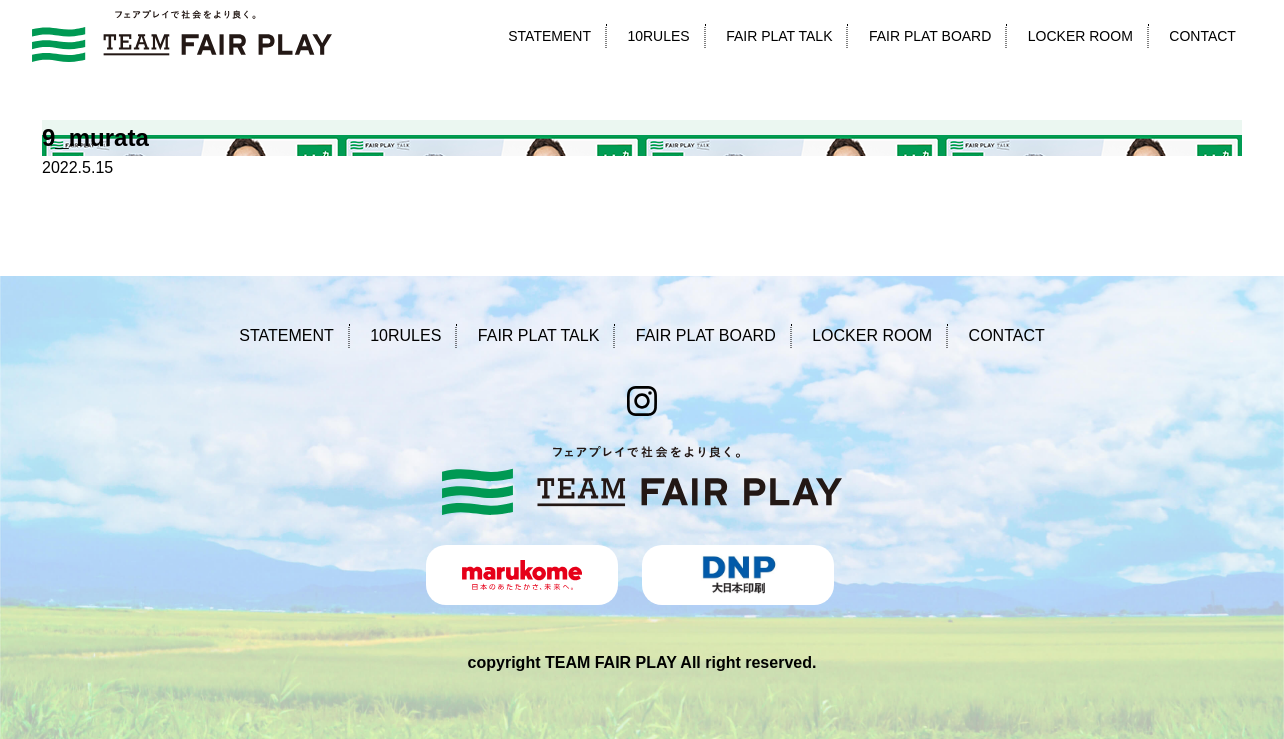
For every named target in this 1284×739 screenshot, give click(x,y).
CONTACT (1202, 36)
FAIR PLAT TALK (779, 36)
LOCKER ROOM (1080, 36)
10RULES (658, 36)
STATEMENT (549, 36)
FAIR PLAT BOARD (930, 36)
